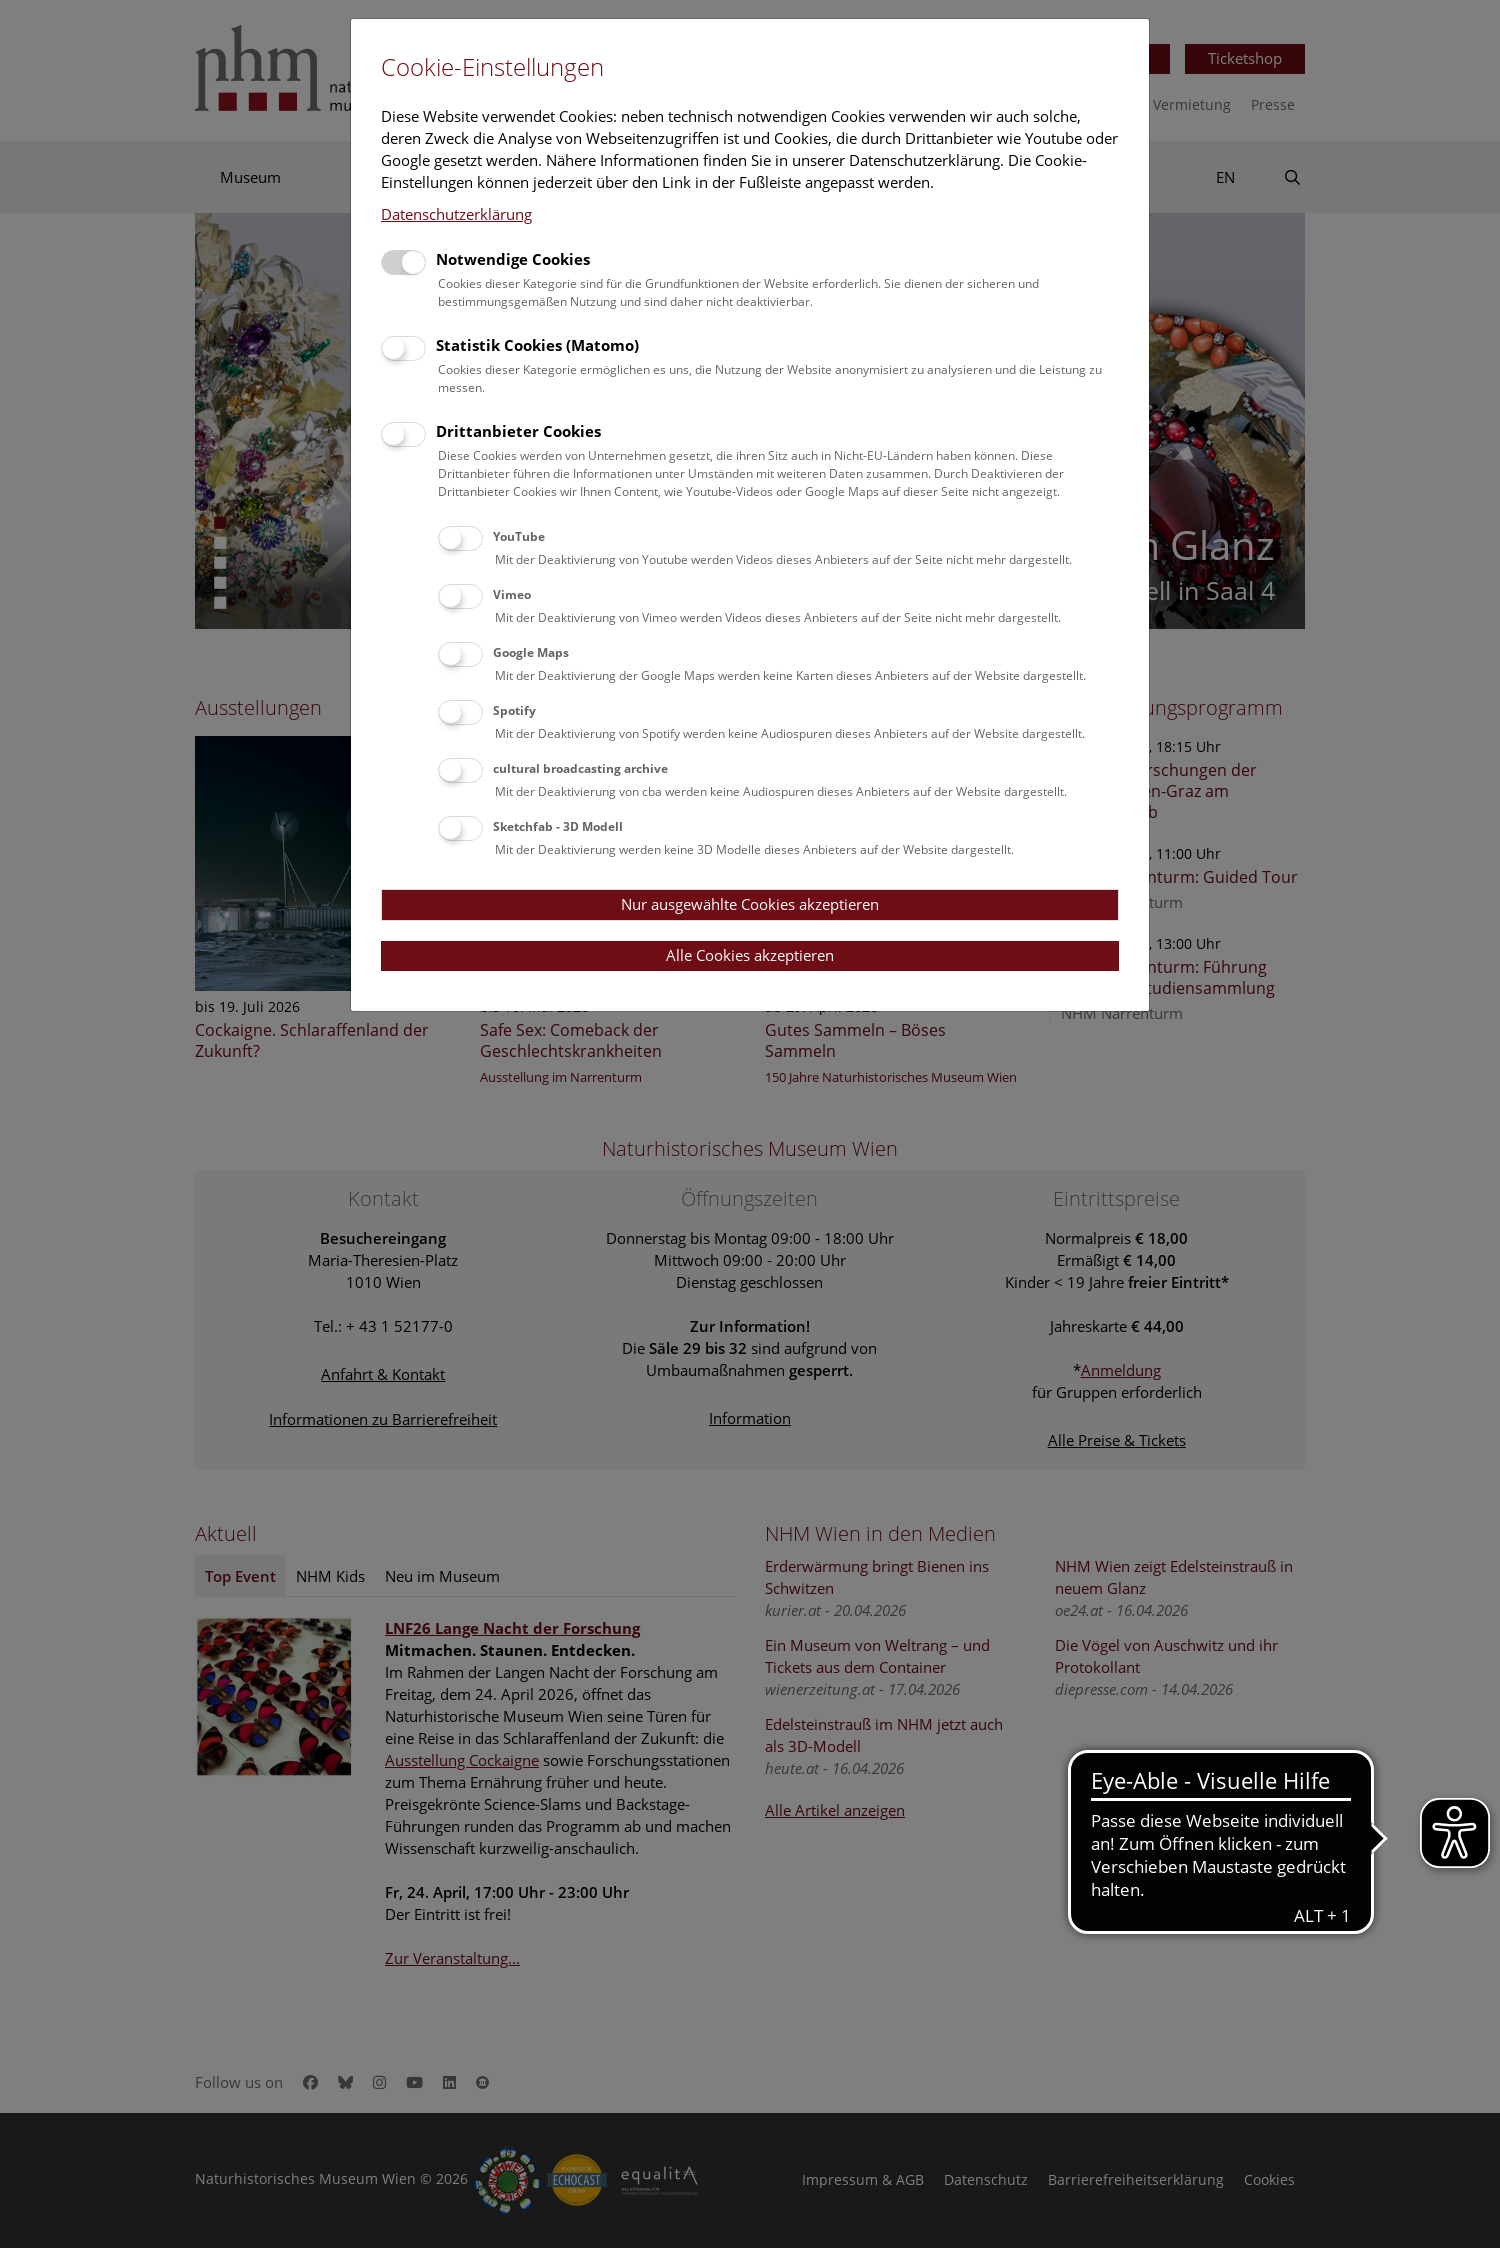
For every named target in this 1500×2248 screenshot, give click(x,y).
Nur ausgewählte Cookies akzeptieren (750, 904)
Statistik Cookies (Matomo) (537, 345)
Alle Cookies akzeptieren (750, 955)
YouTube (519, 536)
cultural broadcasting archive (580, 768)
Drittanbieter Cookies (518, 431)
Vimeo (512, 594)
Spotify (514, 710)
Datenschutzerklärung (456, 214)
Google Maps (531, 652)
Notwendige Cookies (513, 259)
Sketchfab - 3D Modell (558, 826)
